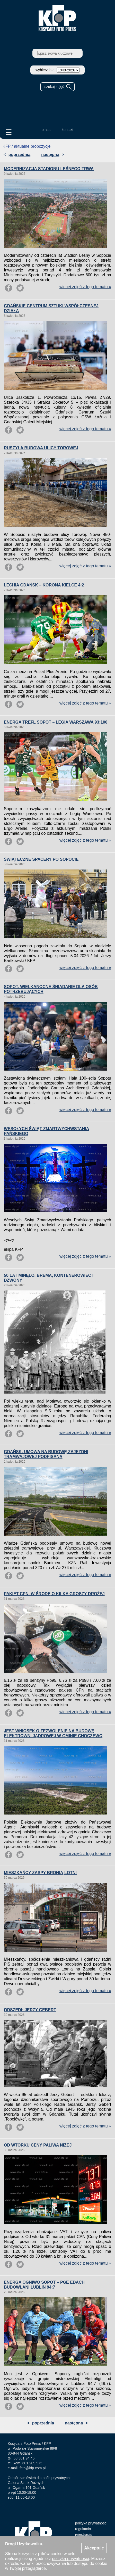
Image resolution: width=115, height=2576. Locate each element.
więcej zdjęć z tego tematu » (85, 287)
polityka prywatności (91, 2523)
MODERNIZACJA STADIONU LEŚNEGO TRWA (49, 169)
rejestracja (83, 2534)
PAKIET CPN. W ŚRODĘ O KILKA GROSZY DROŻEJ (54, 1594)
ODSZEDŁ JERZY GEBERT (30, 2010)
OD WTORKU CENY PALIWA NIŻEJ (38, 2145)
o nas (46, 130)
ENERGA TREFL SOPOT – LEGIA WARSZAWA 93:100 (55, 722)
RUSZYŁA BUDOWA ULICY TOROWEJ (41, 448)
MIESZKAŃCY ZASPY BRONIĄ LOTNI (40, 1872)
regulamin (83, 2529)
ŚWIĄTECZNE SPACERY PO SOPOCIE (41, 859)
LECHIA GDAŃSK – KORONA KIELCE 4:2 (44, 585)
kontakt (67, 130)
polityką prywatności (70, 2558)
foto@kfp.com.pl (33, 2468)
